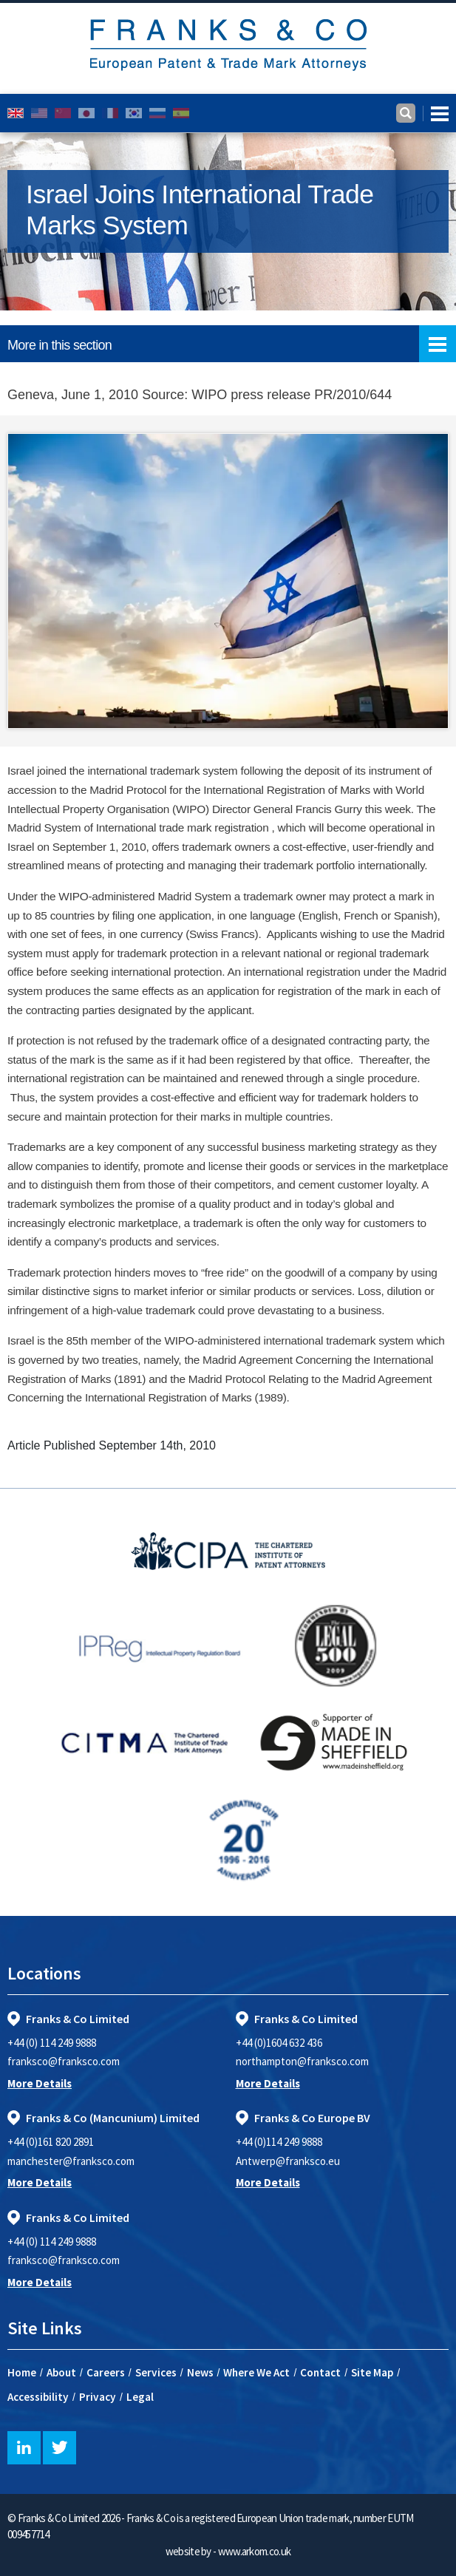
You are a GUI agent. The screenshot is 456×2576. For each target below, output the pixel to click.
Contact (320, 2372)
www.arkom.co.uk (254, 2551)
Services (156, 2372)
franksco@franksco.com (63, 2061)
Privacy (97, 2397)
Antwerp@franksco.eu (288, 2161)
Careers (105, 2372)
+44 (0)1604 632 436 (279, 2043)
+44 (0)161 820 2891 (50, 2142)
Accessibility (38, 2397)
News (200, 2372)
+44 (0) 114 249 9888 (51, 2043)
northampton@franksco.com (302, 2061)
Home (21, 2372)
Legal (140, 2397)
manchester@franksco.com (71, 2161)
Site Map (372, 2372)
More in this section (231, 343)
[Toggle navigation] (436, 113)
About (61, 2372)
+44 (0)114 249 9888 (279, 2142)
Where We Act (256, 2372)
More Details (39, 2083)
